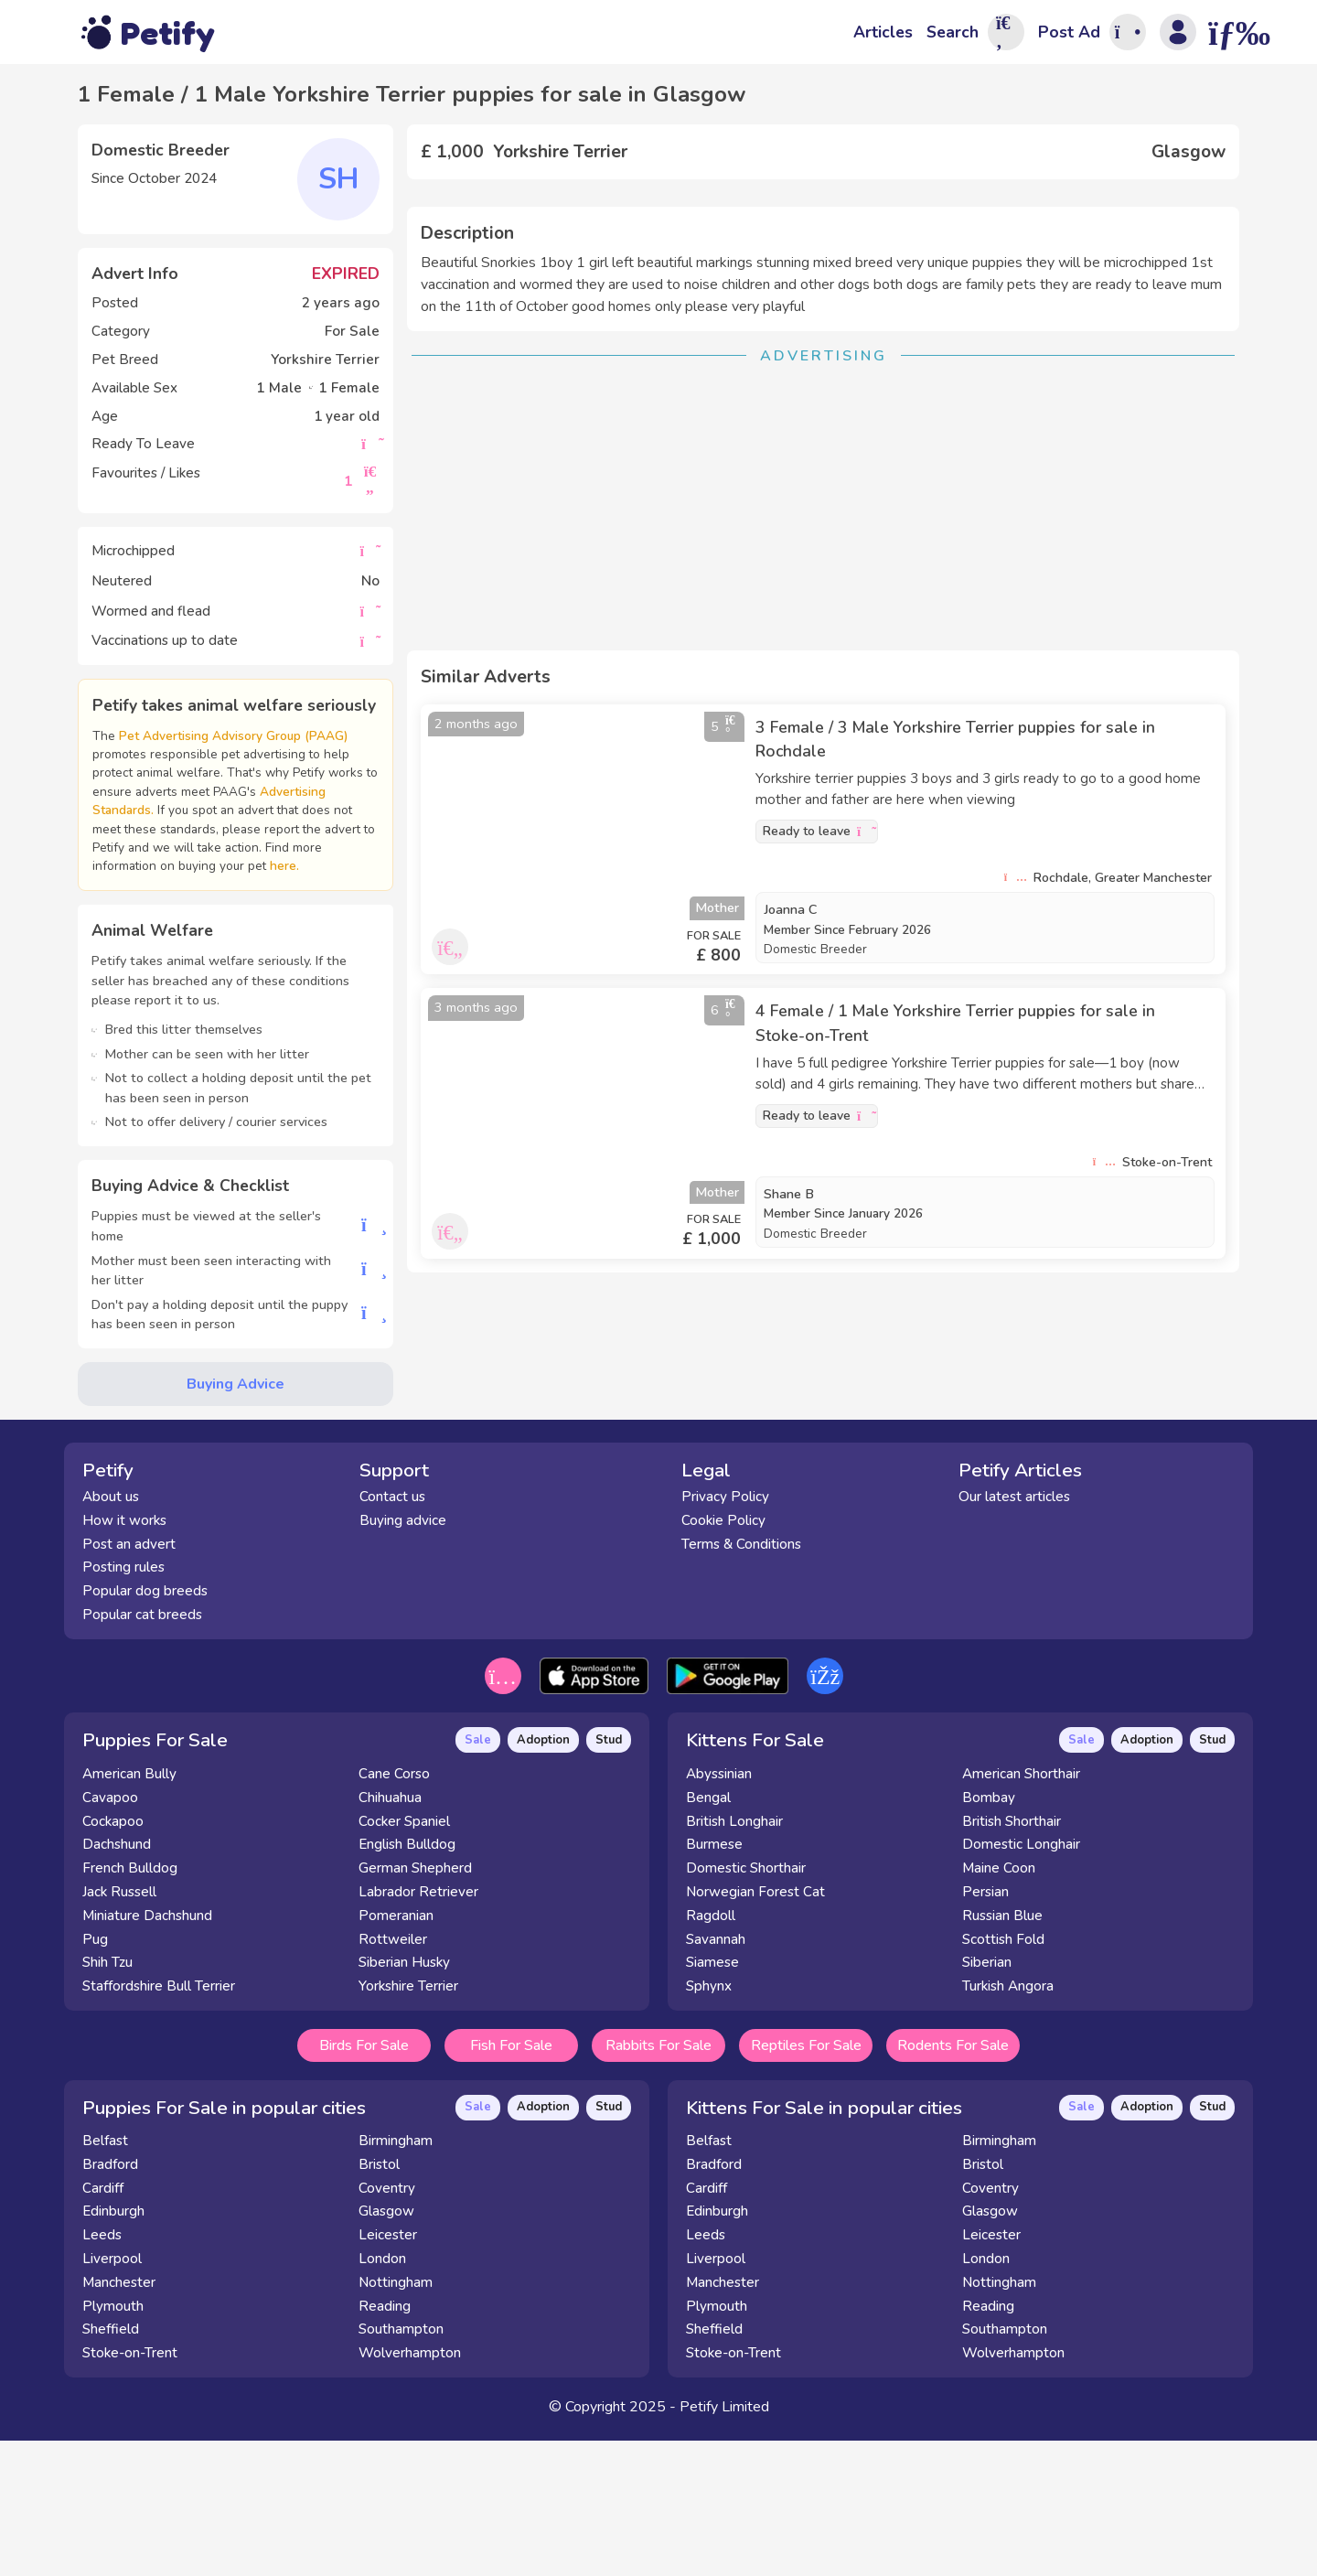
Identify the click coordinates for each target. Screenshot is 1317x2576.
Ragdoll (710, 2054)
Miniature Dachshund (147, 2054)
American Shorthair (1021, 1913)
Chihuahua (390, 1936)
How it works (124, 1659)
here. (344, 885)
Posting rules (123, 1706)
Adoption (543, 1879)
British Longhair (734, 1959)
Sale (478, 1879)
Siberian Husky (404, 2101)
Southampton (401, 2468)
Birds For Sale (364, 2184)
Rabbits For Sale (658, 2184)
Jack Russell (119, 2031)
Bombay (988, 1936)
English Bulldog (407, 1983)
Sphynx (709, 2125)
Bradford (110, 2302)
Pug (95, 2077)
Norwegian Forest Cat (755, 2031)
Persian (985, 2031)
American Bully (129, 1913)
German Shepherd (415, 2007)
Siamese (712, 2101)
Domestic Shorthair (746, 2007)
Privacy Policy (725, 1635)
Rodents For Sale (953, 2184)
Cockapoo (113, 1959)
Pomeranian (396, 2054)
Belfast (105, 2279)
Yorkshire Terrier (408, 2125)
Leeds (102, 2374)
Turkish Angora (1008, 2125)
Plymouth (113, 2444)
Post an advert (129, 1682)
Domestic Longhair (1021, 1983)
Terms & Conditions (741, 1682)
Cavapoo (110, 1936)
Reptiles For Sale (806, 2184)
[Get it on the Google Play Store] (727, 1815)
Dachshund (116, 1983)
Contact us (392, 1635)
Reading (385, 2444)
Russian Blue (1002, 2054)
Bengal (708, 1936)
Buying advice (402, 1659)
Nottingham (396, 2420)
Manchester (118, 2420)
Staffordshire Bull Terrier (158, 2125)
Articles (883, 32)
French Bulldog (129, 2007)
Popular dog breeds (145, 1730)
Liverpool (112, 2397)
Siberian (987, 2101)
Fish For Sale (511, 2184)
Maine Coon (998, 2007)
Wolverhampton (410, 2492)
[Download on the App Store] (594, 1815)
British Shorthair (1011, 1959)
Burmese (714, 1983)
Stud (608, 1879)
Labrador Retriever (418, 2031)
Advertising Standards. (204, 829)
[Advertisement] (823, 781)
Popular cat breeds (142, 1753)
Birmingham (396, 2279)
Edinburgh (113, 2350)
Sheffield (110, 2468)
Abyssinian (719, 1913)
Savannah (715, 2077)
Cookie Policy (723, 1659)
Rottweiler (393, 2077)
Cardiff (102, 2326)
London (382, 2397)
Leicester (388, 2374)
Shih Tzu (107, 2101)
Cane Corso (394, 1913)
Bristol (379, 2302)
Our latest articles (1014, 1635)
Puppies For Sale (155, 1879)
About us (110, 1635)
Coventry (387, 2326)
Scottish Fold (1003, 2077)
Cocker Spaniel (404, 1959)
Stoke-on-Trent (129, 2492)
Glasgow (386, 2350)
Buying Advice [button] (235, 1402)
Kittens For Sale (755, 1879)
